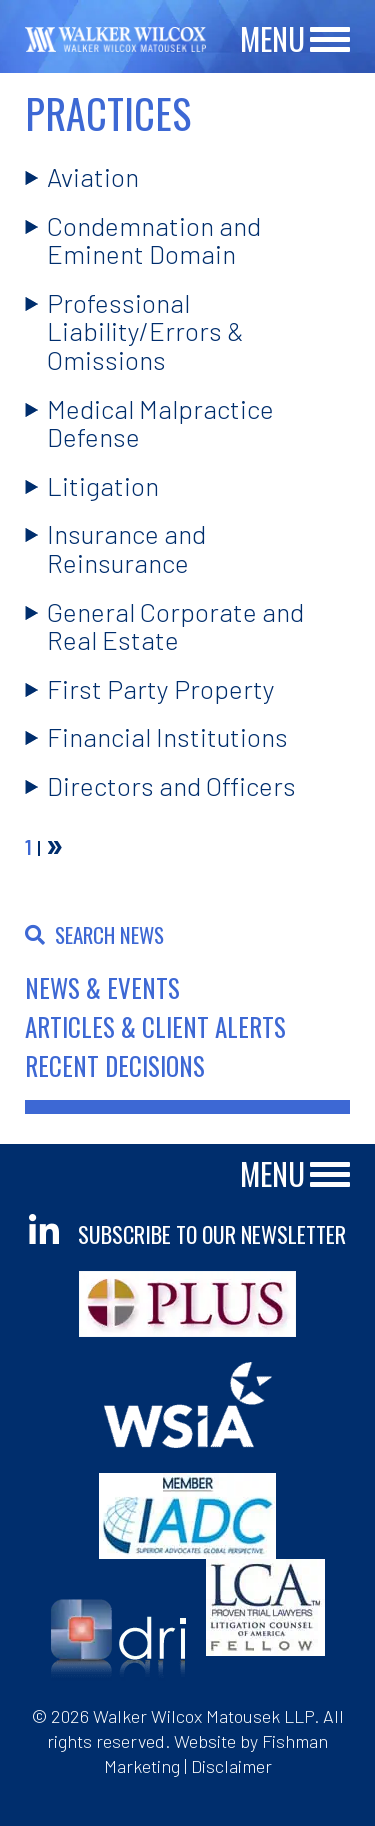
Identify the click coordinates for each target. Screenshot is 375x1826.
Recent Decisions (115, 1065)
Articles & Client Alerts (155, 1026)
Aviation (93, 176)
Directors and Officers (171, 785)
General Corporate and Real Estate (175, 626)
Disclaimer (231, 1766)
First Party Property (161, 688)
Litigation (103, 485)
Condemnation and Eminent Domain (154, 240)
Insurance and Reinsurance (126, 548)
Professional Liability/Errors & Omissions (145, 331)
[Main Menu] (330, 40)
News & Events (102, 987)
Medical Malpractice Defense (160, 423)
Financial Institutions (167, 736)
